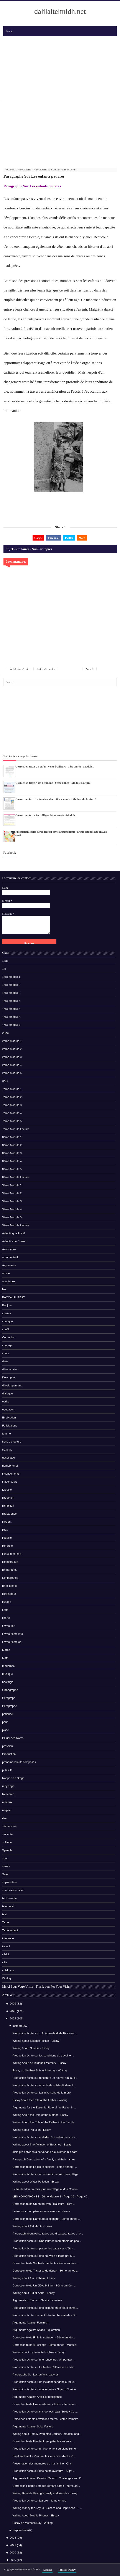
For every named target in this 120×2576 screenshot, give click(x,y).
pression (7, 1746)
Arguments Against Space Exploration (36, 2330)
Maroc (6, 1649)
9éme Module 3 (12, 1201)
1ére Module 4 (11, 1000)
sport (5, 1858)
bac (4, 1289)
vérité (5, 1954)
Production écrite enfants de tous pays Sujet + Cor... (44, 2411)
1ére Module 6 (11, 1016)
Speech (7, 1850)
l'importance (9, 1569)
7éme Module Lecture (16, 1129)
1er (4, 968)
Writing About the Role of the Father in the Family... (44, 2122)
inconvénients (11, 1473)
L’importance (10, 1577)
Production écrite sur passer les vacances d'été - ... (44, 2248)
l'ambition (8, 1505)
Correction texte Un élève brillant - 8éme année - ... (44, 2285)
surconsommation (13, 1890)
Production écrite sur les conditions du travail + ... (43, 2055)
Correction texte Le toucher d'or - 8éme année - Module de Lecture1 (56, 799)
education (8, 1409)
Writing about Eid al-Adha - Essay (33, 2292)
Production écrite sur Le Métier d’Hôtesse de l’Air (43, 2367)
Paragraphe (9, 1706)
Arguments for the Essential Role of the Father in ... (44, 2107)
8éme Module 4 (12, 1161)
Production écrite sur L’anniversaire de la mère (41, 2092)
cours (5, 1353)
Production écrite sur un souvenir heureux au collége (45, 2174)
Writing (6, 1978)
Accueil (89, 669)
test (4, 1914)
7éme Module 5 (12, 1121)
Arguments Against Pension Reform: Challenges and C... (47, 2478)
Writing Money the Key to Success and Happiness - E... (47, 2508)
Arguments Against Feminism (30, 2322)
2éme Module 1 (12, 1041)
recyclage (8, 1786)
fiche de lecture (11, 1441)
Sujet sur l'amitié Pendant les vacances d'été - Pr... (44, 2456)
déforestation (10, 1369)
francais (7, 1449)
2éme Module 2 (12, 1049)
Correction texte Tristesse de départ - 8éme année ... (45, 2270)
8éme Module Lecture (16, 1177)
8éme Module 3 (12, 1153)
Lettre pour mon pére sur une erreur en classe (41, 2211)
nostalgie (7, 1682)
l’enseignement (11, 1553)
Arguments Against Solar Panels (32, 2426)
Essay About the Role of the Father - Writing (39, 2100)
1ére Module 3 (11, 992)
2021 (13, 2545)
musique (7, 1674)
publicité (7, 1770)
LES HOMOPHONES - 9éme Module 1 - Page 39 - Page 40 (49, 2196)
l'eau (5, 1529)
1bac (5, 960)
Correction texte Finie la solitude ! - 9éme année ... (44, 2337)
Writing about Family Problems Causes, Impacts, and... (46, 2433)
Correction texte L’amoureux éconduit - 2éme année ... (46, 2218)
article (6, 1273)
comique (7, 1321)
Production (9, 1754)
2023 (13, 2537)
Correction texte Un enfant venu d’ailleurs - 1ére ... (43, 2203)
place (5, 1730)
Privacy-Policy (67, 2569)
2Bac (5, 1033)
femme (6, 1433)
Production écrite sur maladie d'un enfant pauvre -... (44, 2137)
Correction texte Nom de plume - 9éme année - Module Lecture (53, 782)
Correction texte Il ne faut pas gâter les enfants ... (43, 2441)
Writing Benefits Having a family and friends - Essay (44, 2493)
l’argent (7, 1521)
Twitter (69, 537)
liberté (6, 1617)
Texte (5, 1922)
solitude (7, 1842)
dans (5, 1361)
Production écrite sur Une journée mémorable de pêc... (46, 2241)
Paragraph (8, 1698)
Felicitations (9, 1425)
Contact (47, 2569)
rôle (4, 1818)
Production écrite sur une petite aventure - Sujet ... (43, 2470)
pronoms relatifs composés (19, 1762)
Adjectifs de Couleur (14, 1241)
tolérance (8, 1938)
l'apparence (9, 1513)
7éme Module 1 (12, 1089)
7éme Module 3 (12, 1105)
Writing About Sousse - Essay (30, 2048)
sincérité (7, 1834)
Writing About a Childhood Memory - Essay (39, 2063)
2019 (13, 2559)
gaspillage (8, 1457)
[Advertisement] (60, 68)
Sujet (5, 1874)
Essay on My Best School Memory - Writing (39, 2070)
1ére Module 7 (11, 1025)
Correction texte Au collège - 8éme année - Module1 (46, 815)
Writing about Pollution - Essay (31, 2129)
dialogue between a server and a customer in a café (44, 2152)
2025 (13, 2011)
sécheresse (9, 1826)
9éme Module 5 (12, 1217)
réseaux (7, 1802)
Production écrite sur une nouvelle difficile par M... (43, 2255)
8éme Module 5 (12, 1169)
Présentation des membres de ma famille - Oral (41, 2463)
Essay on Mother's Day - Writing (32, 2522)
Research (8, 1794)
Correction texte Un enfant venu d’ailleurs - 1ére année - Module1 (55, 766)
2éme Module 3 (12, 1057)
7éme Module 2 (12, 1097)
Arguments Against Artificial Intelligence (37, 2396)
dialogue (7, 1393)
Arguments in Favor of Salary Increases (37, 2300)
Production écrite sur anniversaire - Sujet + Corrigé (44, 2389)
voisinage (8, 1970)
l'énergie (7, 1545)
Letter (5, 1609)
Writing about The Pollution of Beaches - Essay (41, 2144)
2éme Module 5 (12, 1073)
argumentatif (10, 1257)
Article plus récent (19, 669)
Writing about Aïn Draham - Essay (33, 2278)
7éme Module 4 (12, 1113)
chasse (6, 1313)
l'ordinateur (9, 1593)
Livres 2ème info (12, 1633)
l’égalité (7, 1537)
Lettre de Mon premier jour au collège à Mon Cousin (44, 2189)
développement (11, 1385)
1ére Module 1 (11, 976)
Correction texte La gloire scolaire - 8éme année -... (44, 2166)
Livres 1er (8, 1625)
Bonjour (7, 1305)
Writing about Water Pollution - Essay (35, 2181)
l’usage (6, 1601)
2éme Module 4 (12, 1065)
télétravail (8, 1906)
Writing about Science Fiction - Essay (35, 2040)
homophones (10, 1465)
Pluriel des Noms (12, 1738)
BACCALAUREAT (13, 1297)
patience (7, 1714)
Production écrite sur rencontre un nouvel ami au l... (44, 2077)
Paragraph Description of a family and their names (43, 2159)
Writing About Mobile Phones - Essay (35, 2515)
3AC (5, 1081)
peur (5, 1722)
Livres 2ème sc (11, 1641)
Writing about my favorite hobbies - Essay (38, 2352)
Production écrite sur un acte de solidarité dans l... (43, 2085)
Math (5, 1658)
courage (7, 1345)
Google (38, 537)
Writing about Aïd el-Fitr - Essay (32, 2226)
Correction (8, 1337)
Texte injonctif (10, 1930)
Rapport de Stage (13, 1778)
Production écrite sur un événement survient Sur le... (45, 2448)
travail (6, 1946)
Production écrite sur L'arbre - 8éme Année (39, 2500)
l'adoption (8, 1497)
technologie (9, 1898)
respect (7, 1810)
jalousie (7, 1489)
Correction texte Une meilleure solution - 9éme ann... (45, 2404)
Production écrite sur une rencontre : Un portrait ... (43, 2359)
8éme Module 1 (12, 1137)
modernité (8, 1666)
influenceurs (9, 1481)
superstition (9, 1882)
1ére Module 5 (11, 1008)
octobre (18, 2025)
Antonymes (9, 1249)
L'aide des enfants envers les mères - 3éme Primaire (45, 2419)
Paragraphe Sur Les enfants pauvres (35, 2374)
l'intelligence (9, 1585)
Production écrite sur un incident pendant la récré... (44, 2381)
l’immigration (10, 1561)
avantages (8, 1281)
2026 (13, 2003)
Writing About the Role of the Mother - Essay (40, 2114)
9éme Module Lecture (16, 1225)
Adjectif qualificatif (13, 1233)
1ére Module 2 (11, 984)
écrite (5, 1401)
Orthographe (10, 1690)
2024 (13, 2018)
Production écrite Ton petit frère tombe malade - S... (44, 2315)
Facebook (53, 537)
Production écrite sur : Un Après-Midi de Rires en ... (44, 2033)
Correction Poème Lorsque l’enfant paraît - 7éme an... (46, 2485)
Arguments (9, 1265)
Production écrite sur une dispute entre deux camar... (45, 2307)
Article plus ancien (46, 669)
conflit (6, 1329)
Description (9, 1377)
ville (4, 1962)
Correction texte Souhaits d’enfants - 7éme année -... (45, 2263)
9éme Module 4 (12, 1209)
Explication (9, 1417)
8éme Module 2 (12, 1145)
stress (6, 1866)
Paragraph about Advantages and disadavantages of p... (47, 2233)
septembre (20, 2530)
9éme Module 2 (12, 1193)
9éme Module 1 (12, 1185)
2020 (13, 2552)
